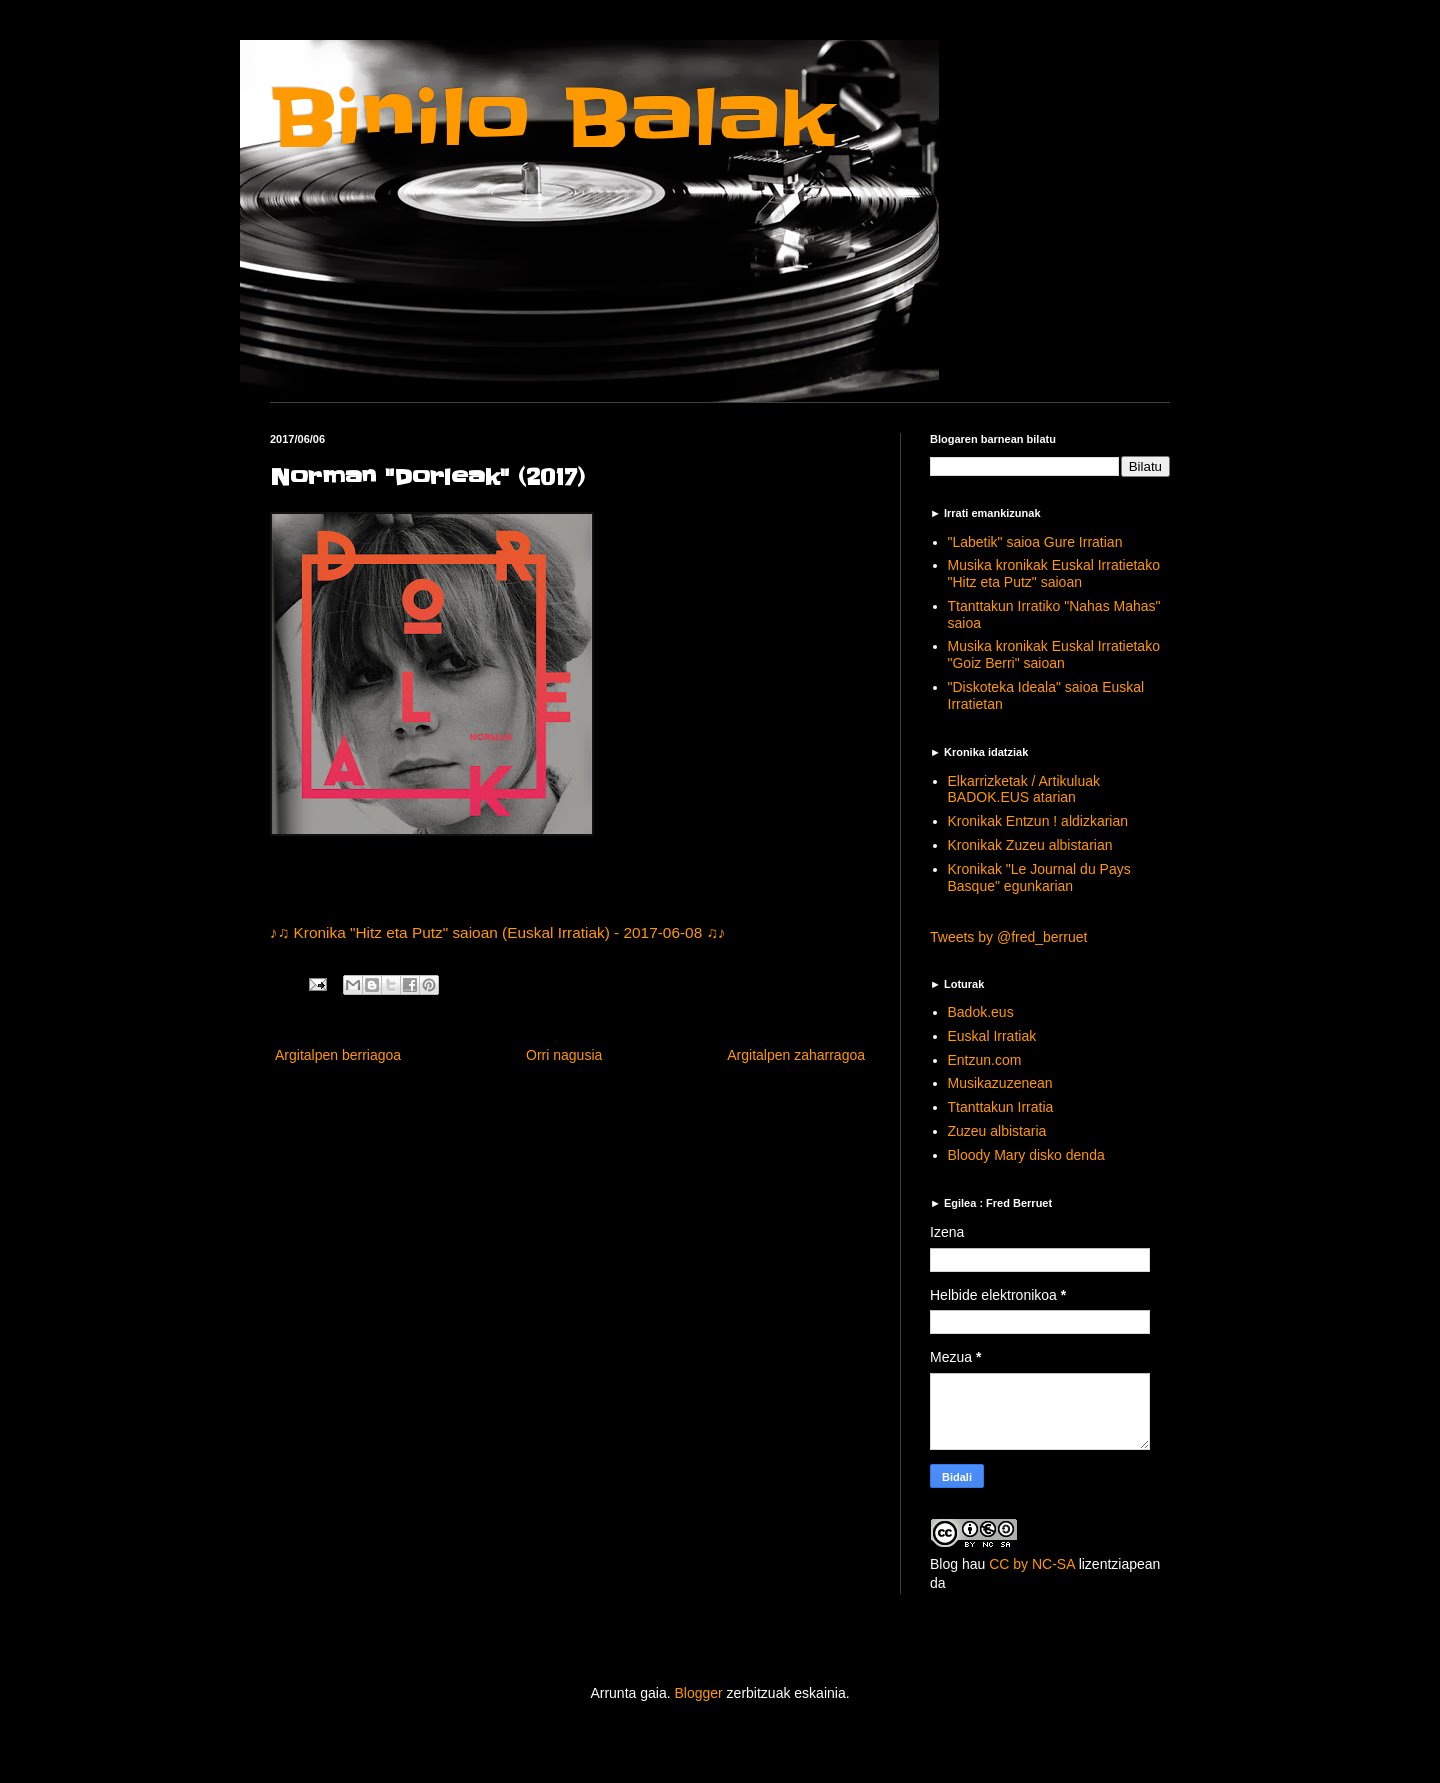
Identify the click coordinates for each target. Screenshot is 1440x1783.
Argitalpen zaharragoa (796, 1055)
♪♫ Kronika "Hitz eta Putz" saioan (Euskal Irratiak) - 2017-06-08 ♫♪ (498, 932)
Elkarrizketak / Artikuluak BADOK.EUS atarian (1024, 789)
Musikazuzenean (1000, 1083)
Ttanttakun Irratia (1001, 1107)
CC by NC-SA (1032, 1564)
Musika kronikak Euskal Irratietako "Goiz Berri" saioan (1054, 654)
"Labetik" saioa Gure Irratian (1035, 542)
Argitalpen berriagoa (338, 1055)
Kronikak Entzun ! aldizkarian (1038, 821)
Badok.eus (981, 1012)
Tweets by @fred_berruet (1008, 937)
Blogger (698, 1693)
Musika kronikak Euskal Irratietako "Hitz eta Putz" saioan (1054, 573)
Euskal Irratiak (992, 1036)
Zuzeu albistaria (997, 1131)
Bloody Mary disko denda (1026, 1155)
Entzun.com (985, 1060)
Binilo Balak (552, 118)
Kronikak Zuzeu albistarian (1030, 845)
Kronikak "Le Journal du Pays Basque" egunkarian (1039, 877)
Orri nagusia (564, 1055)
